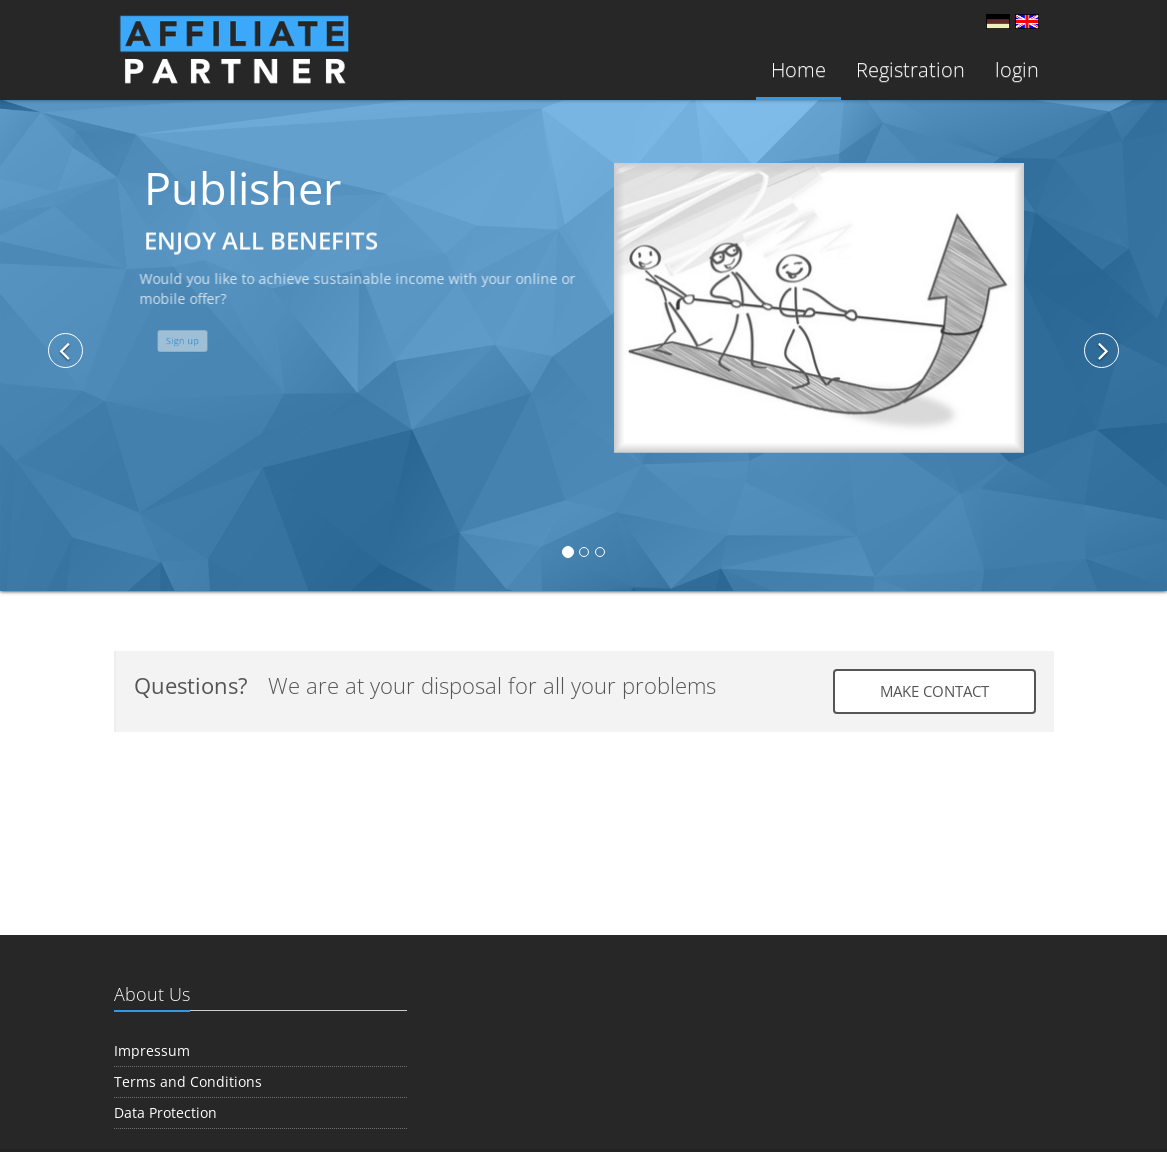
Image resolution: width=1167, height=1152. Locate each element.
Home (798, 69)
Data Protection (165, 1112)
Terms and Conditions (188, 1081)
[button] (118, 343)
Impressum (152, 1050)
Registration (910, 69)
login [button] (1017, 69)
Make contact (934, 691)
